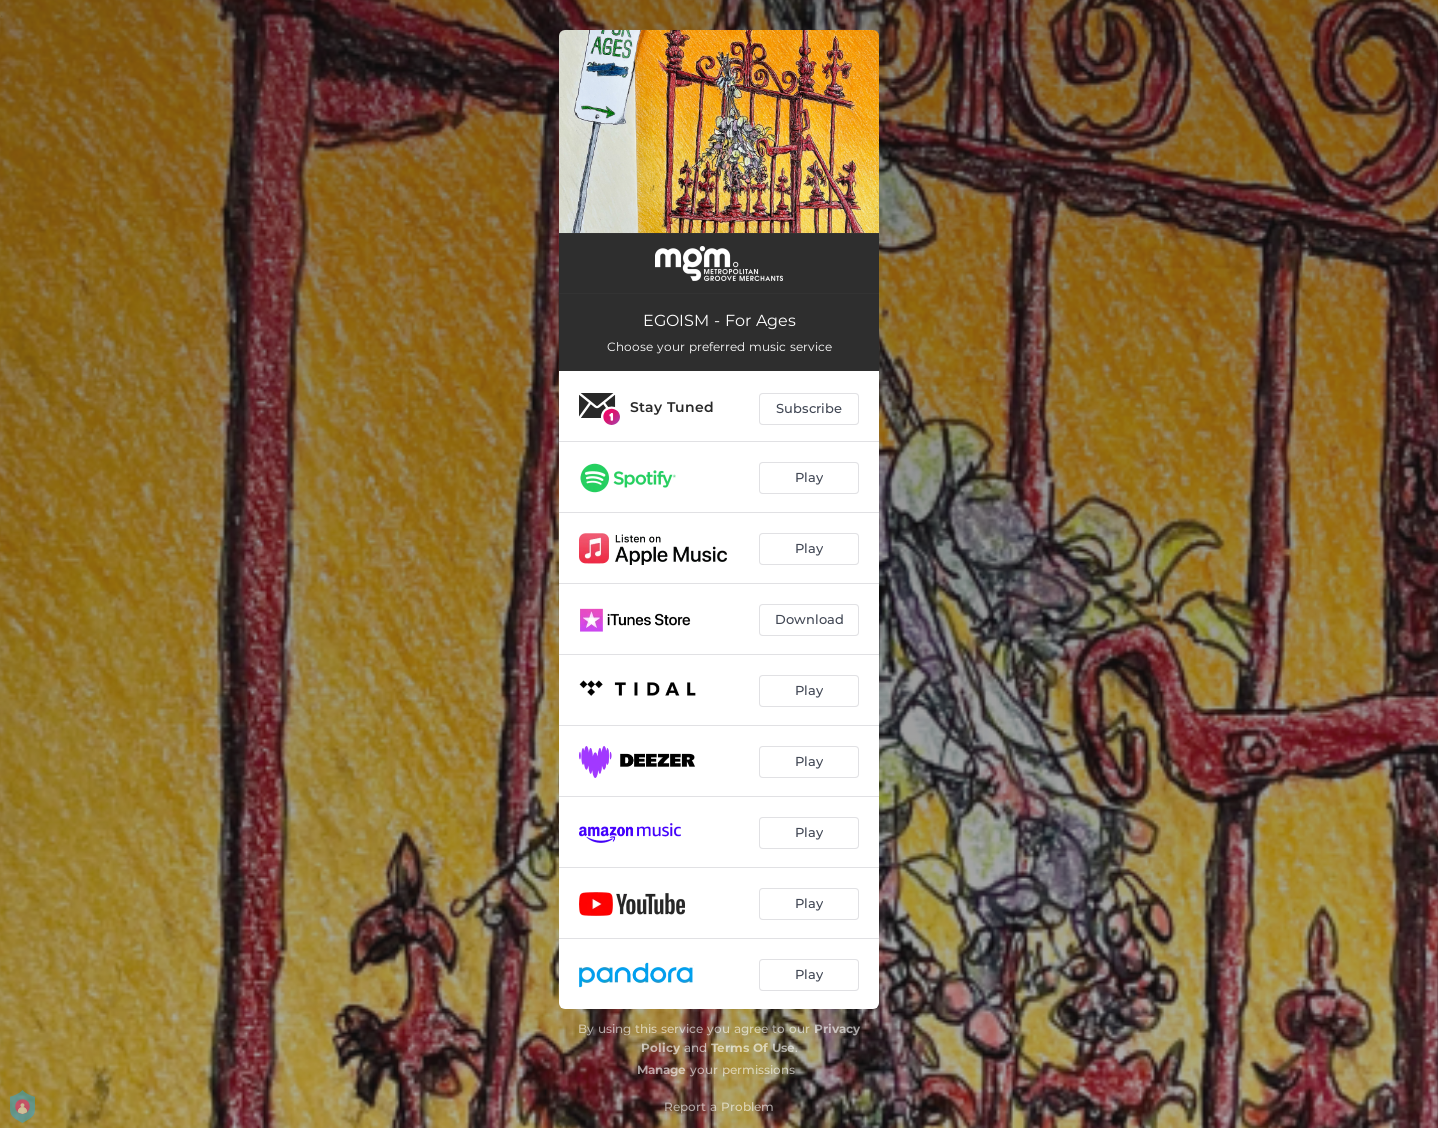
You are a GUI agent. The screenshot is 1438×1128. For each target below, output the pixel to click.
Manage (661, 1069)
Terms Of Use (753, 1047)
